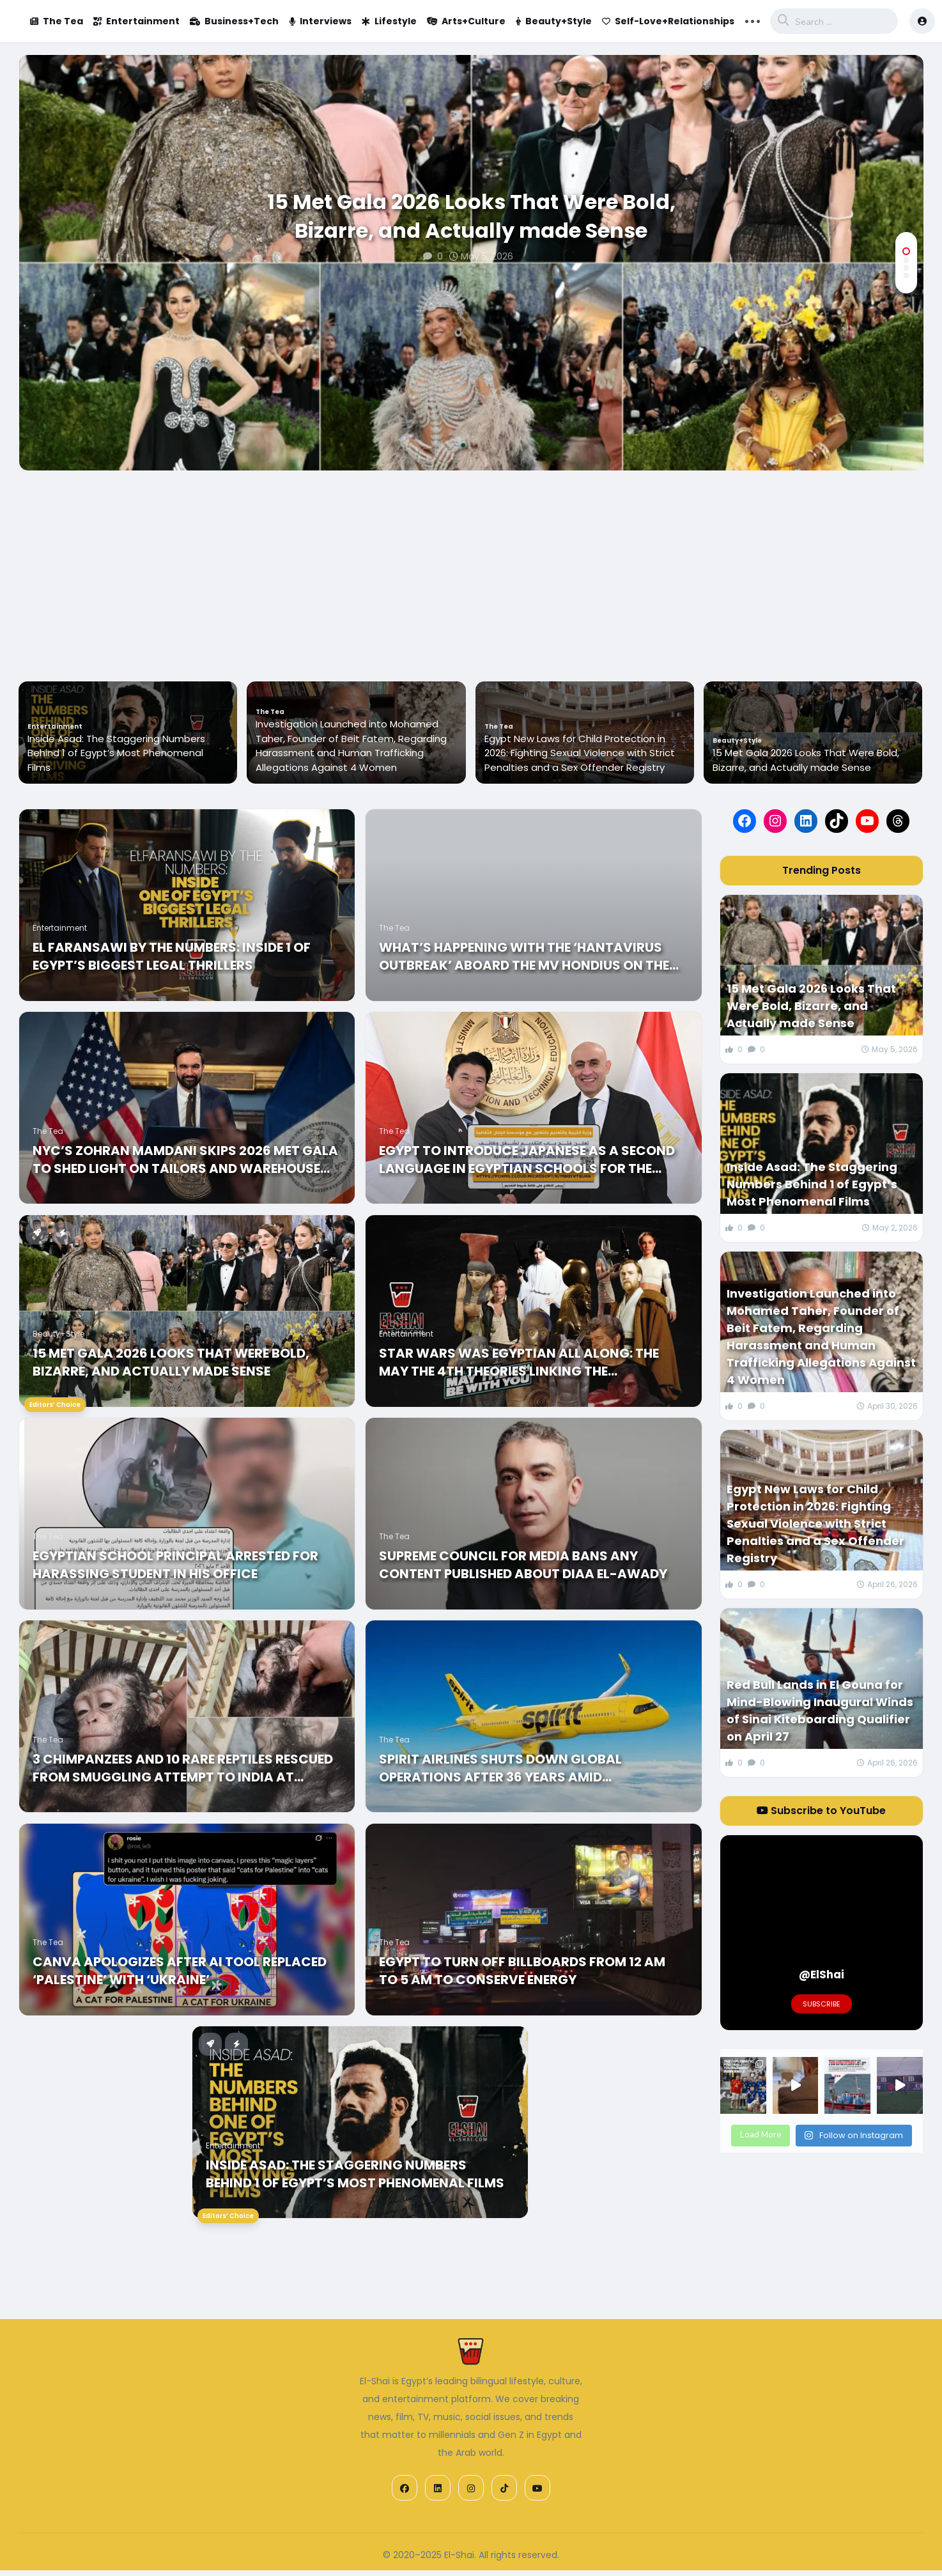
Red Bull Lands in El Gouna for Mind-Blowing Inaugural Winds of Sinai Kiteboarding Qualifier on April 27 (820, 1710)
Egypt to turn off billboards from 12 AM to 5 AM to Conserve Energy (522, 1971)
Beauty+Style (554, 21)
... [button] (752, 19)
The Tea (56, 21)
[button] (906, 251)
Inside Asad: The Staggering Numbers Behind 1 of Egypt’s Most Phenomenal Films (344, 753)
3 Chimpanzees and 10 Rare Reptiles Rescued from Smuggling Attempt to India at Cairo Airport (183, 1768)
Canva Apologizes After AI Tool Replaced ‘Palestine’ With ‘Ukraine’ (180, 1971)
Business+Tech (234, 21)
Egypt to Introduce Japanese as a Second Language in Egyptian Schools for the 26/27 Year (527, 1159)
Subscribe (821, 2004)
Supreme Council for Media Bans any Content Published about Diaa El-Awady (523, 1565)
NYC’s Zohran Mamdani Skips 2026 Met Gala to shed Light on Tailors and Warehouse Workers (185, 1159)
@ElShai (821, 1974)
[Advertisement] (471, 566)
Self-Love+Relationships (668, 21)
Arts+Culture (466, 21)
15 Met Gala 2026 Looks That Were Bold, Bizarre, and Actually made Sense (471, 216)
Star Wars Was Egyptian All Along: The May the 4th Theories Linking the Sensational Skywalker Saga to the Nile (523, 1362)
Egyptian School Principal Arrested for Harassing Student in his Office (175, 1565)
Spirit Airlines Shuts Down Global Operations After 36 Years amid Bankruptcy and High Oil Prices (500, 1768)
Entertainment (136, 21)
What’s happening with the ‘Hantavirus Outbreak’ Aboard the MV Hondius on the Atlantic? (524, 956)
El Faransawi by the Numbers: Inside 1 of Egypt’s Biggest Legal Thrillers (172, 956)
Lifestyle (389, 21)
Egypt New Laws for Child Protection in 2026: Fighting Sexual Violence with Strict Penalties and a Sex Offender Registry (808, 753)
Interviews (320, 21)
